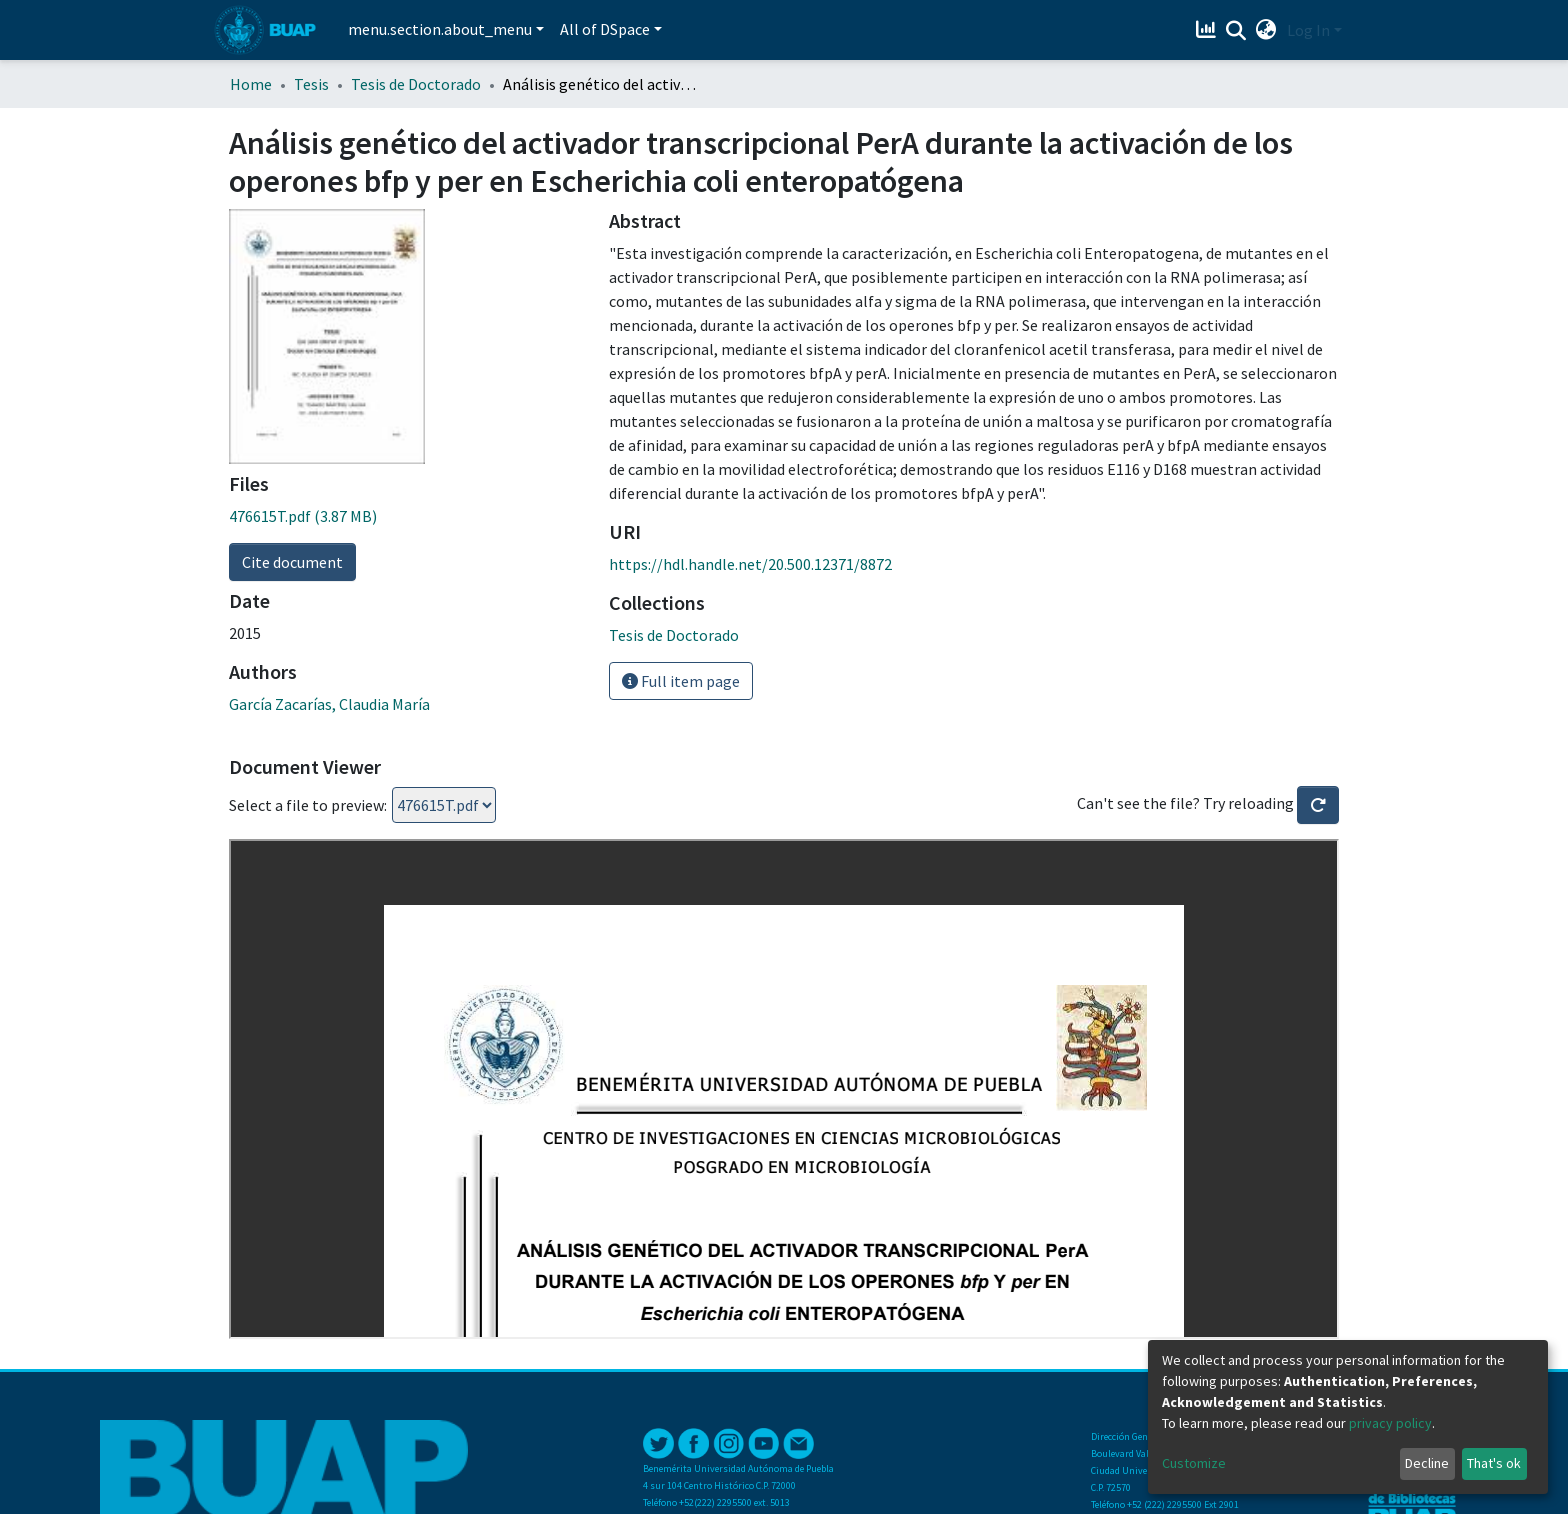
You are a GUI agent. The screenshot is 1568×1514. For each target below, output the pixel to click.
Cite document (292, 562)
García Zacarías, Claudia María (329, 704)
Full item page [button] (681, 681)
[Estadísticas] (1208, 30)
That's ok (1494, 1463)
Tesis (311, 84)
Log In (1308, 30)
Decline (1427, 1463)
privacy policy (1390, 1423)
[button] (1266, 30)
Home (251, 84)
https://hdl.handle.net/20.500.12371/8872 (750, 564)
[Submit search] (1236, 31)
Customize (1194, 1463)
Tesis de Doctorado (416, 84)
